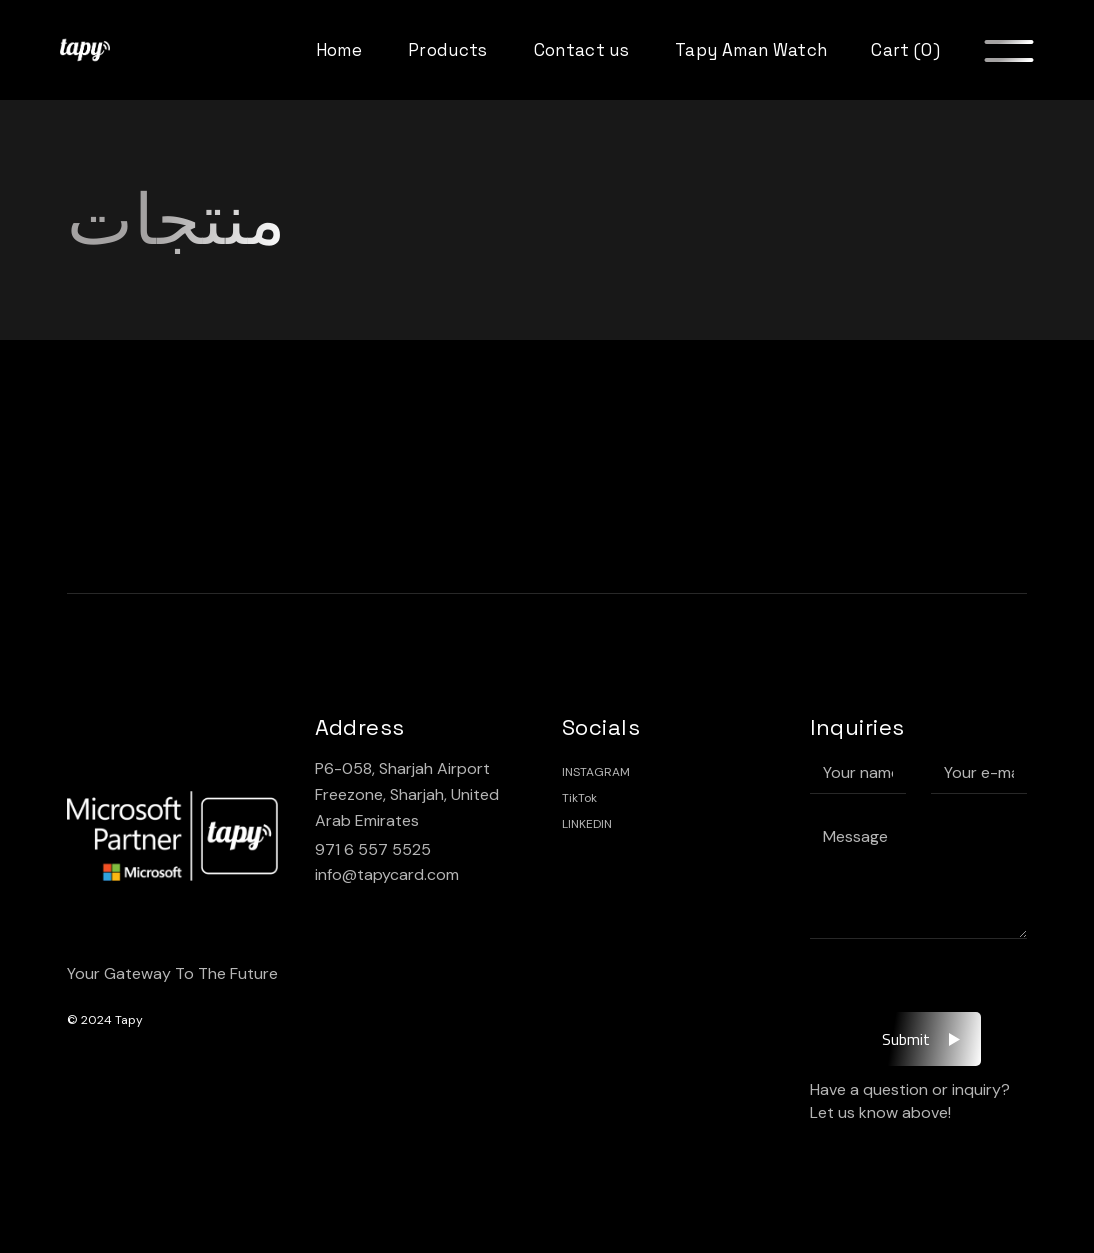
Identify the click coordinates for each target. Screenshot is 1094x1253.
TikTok (579, 798)
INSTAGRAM (596, 772)
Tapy (129, 1020)
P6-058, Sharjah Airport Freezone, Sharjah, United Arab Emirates (407, 794)
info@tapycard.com (387, 874)
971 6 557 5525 (373, 849)
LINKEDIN (587, 824)
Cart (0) (905, 50)
